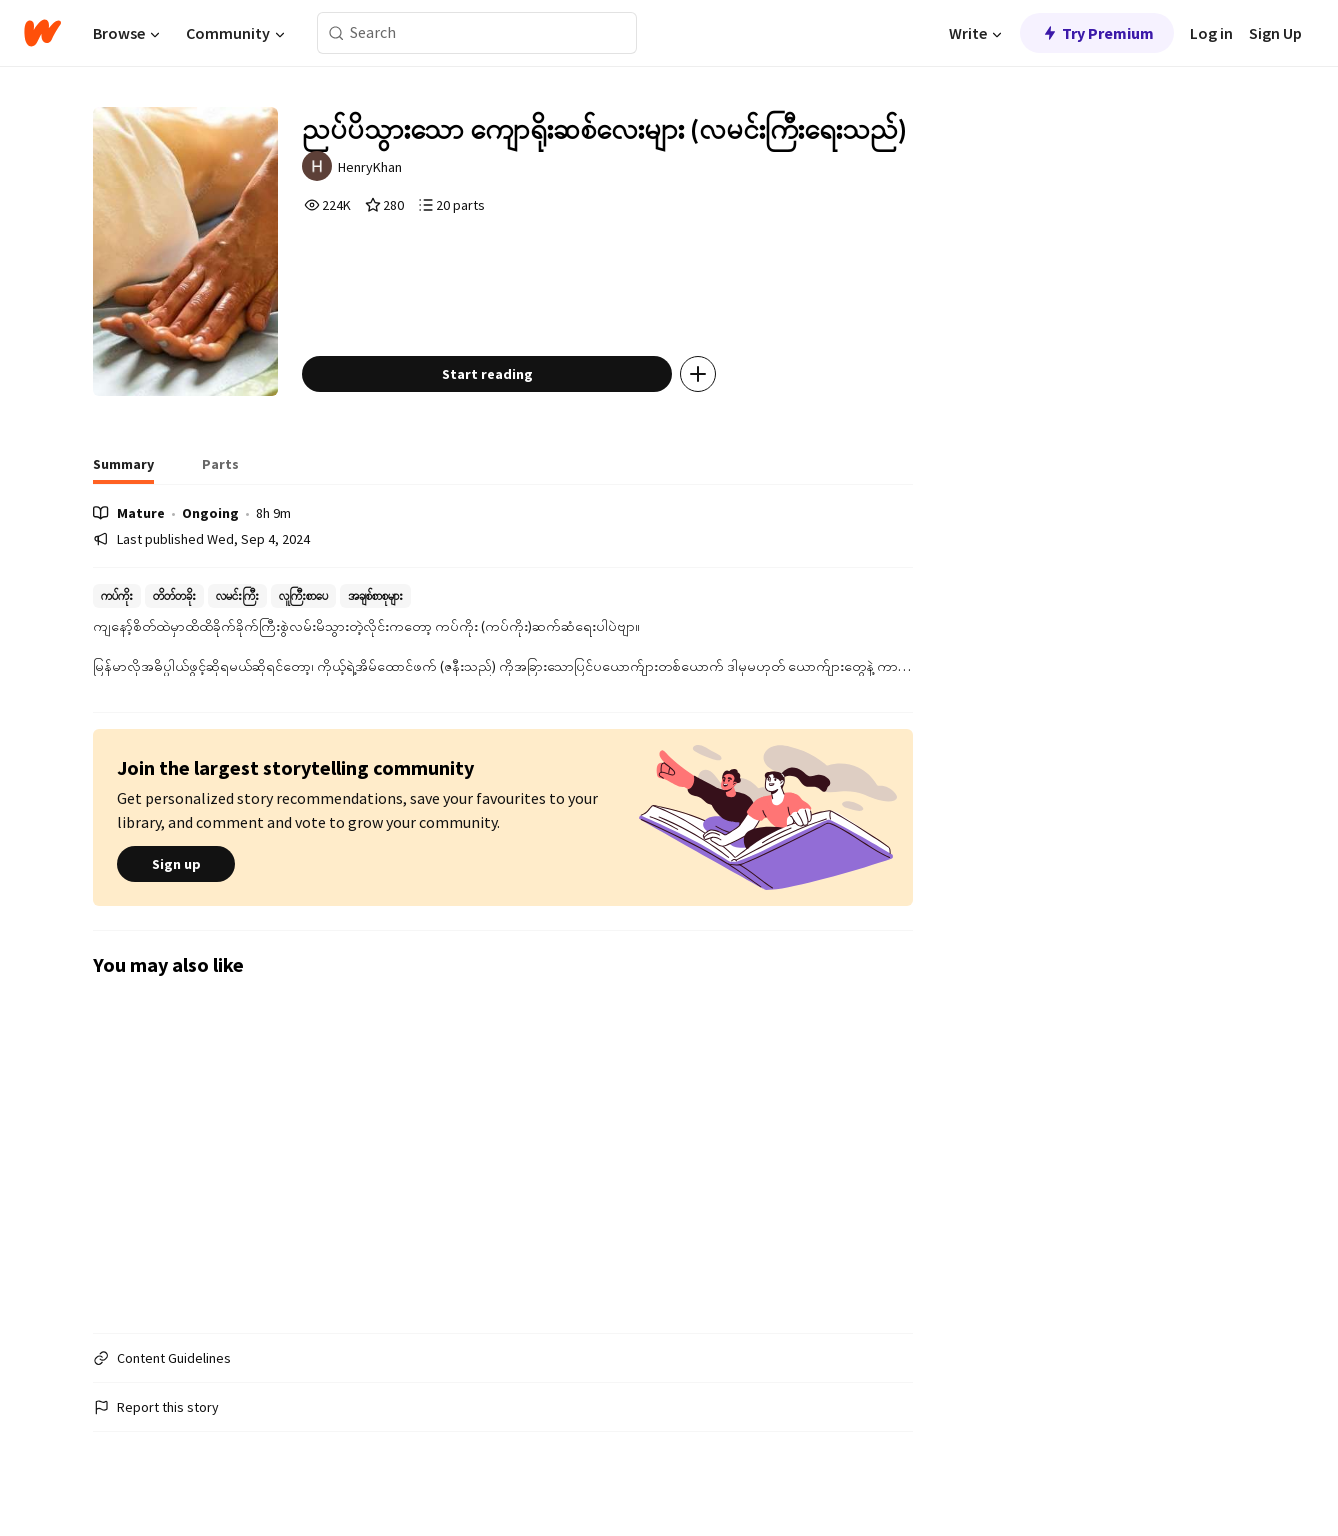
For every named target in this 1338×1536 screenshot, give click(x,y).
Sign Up (1275, 33)
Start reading (487, 374)
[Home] (42, 33)
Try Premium (1097, 33)
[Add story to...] (698, 374)
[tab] (123, 470)
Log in (1211, 33)
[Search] (336, 33)
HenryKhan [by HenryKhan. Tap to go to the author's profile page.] (370, 167)
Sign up (176, 864)
